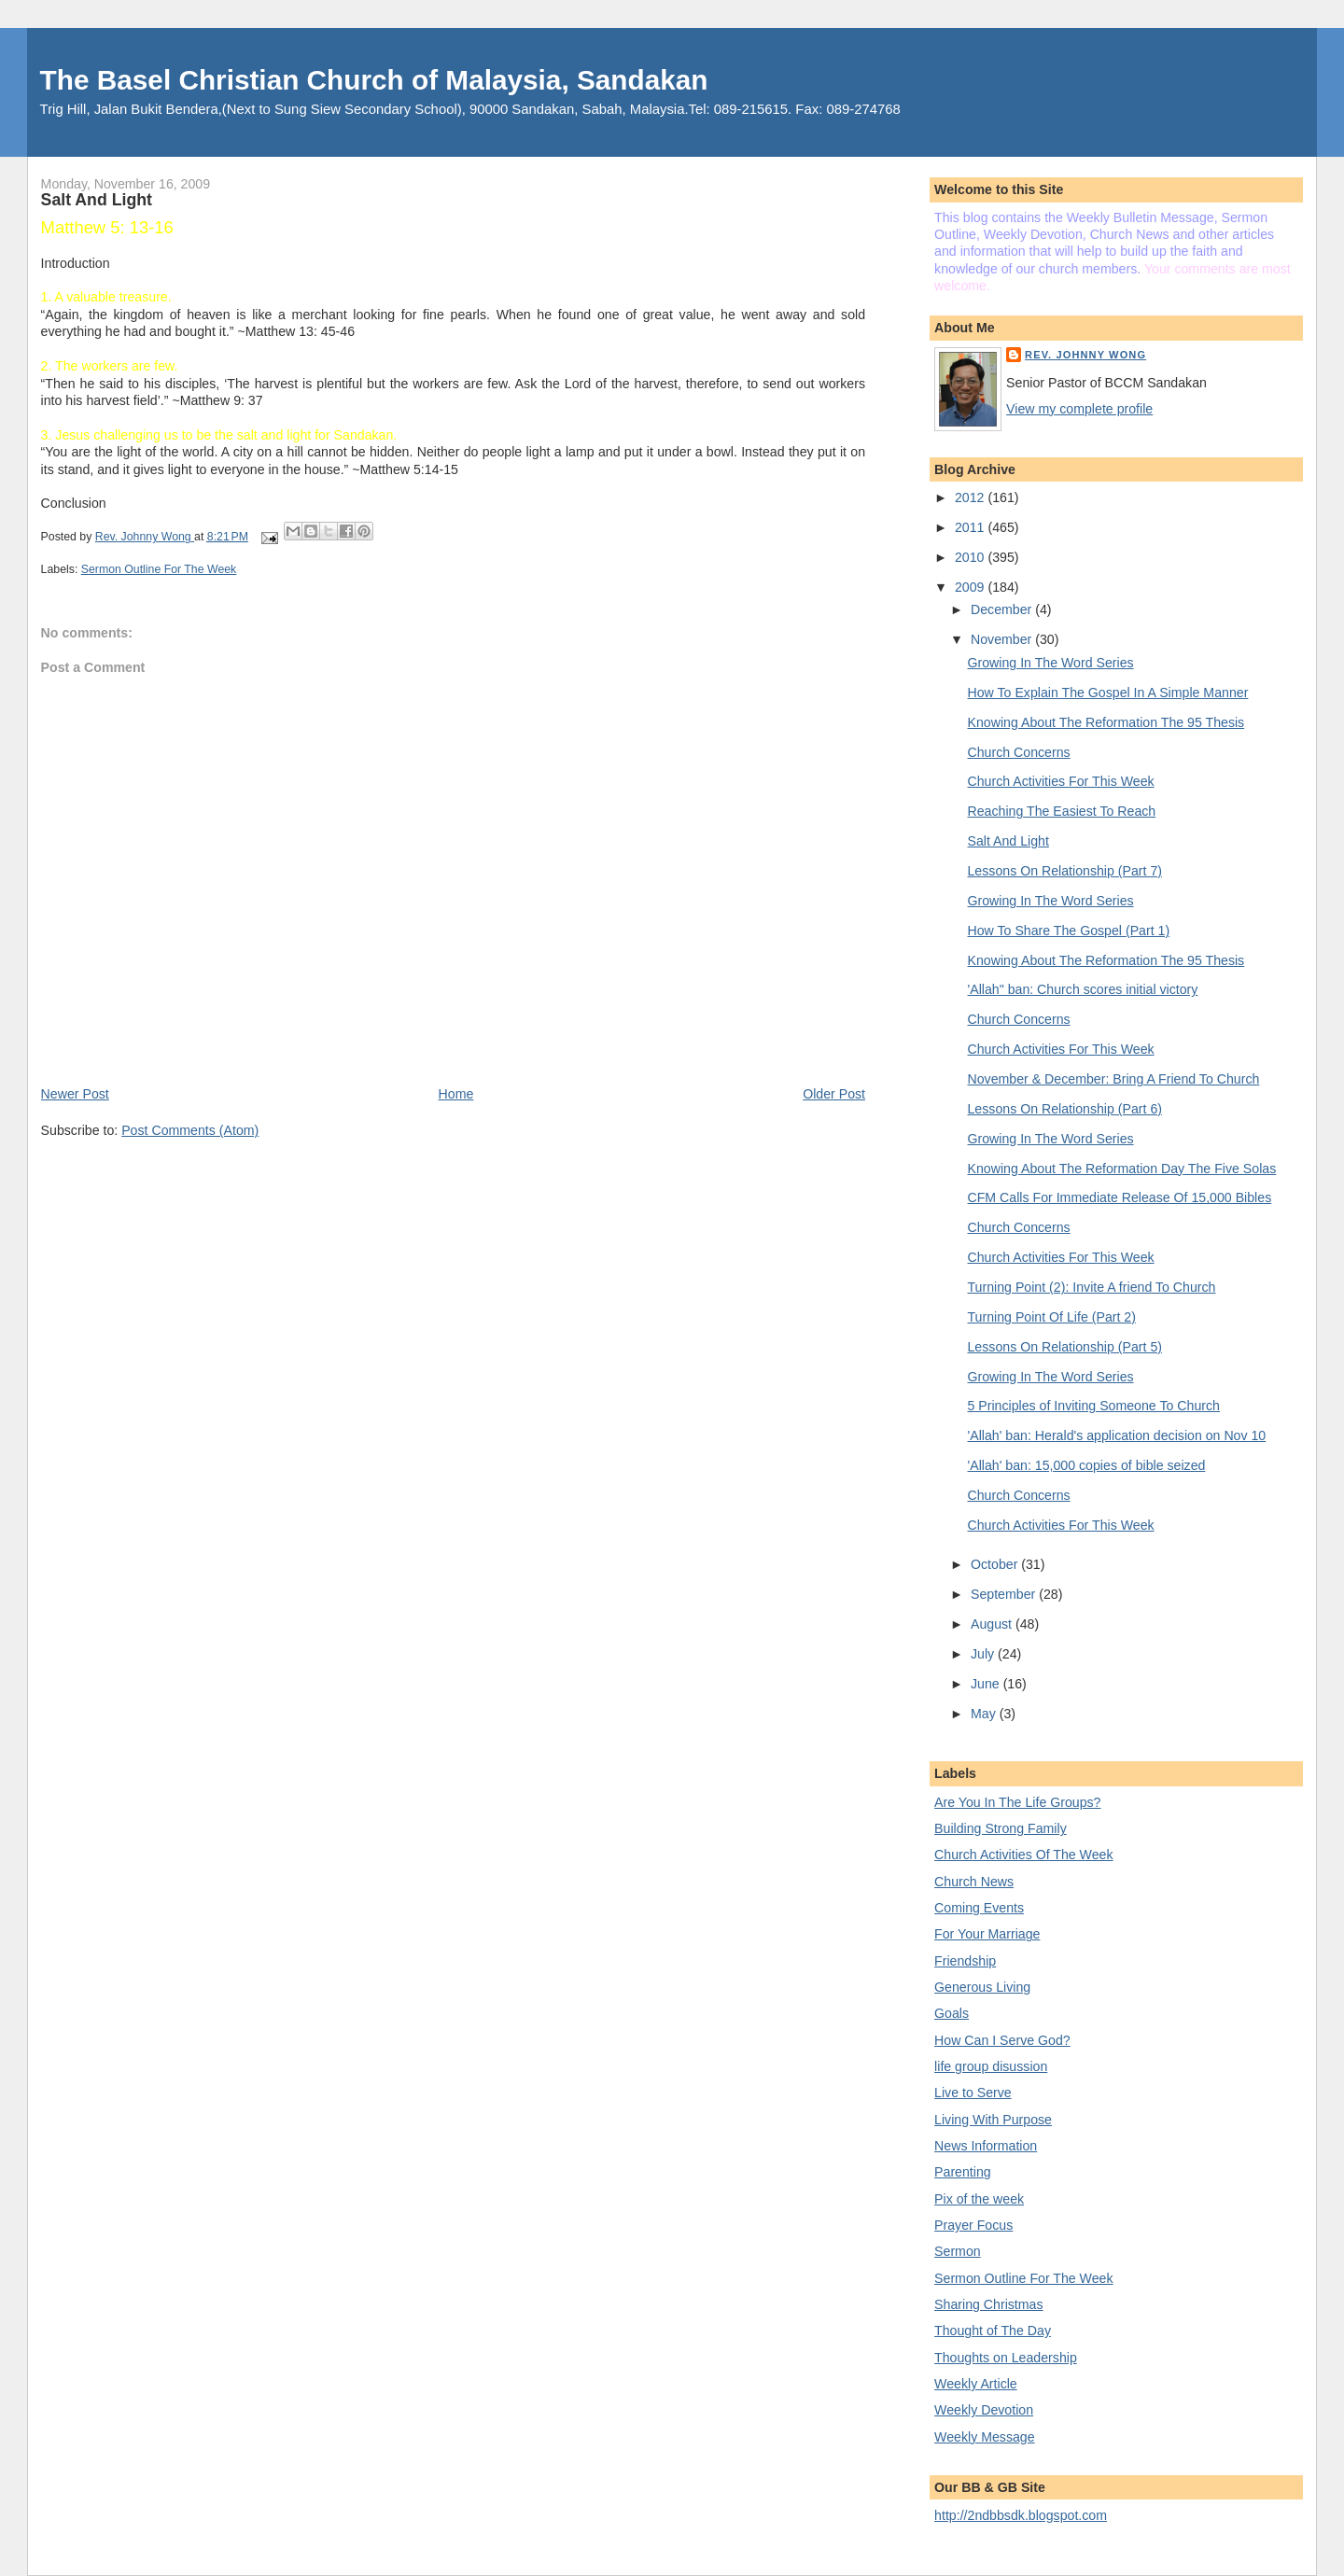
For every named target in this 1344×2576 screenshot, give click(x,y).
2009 (971, 587)
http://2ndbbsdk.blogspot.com (1020, 2515)
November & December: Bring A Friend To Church (1114, 1078)
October (996, 1564)
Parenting (962, 2171)
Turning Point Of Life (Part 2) (1052, 1316)
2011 (971, 527)
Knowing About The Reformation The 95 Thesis (1106, 722)
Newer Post (75, 1093)
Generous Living (982, 1987)
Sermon (957, 2251)
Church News (974, 1881)
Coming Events (979, 1907)
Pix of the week (979, 2198)
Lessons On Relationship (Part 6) (1065, 1108)
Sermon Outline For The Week (159, 569)
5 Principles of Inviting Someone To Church (1094, 1405)
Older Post (834, 1093)
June (987, 1683)
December (1003, 609)
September (1005, 1594)
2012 (971, 497)
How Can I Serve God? (1002, 2040)
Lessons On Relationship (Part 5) (1065, 1346)
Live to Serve (973, 2092)
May (985, 1713)
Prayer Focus (973, 2225)
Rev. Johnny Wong (1085, 354)
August (993, 1624)
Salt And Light (1008, 840)
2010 (971, 557)
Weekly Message (984, 2436)
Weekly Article (975, 2383)
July (984, 1653)
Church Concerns (1019, 752)
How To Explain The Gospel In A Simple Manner (1108, 692)
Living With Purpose (993, 2119)
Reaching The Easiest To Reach (1062, 811)
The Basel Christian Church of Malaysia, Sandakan (374, 79)
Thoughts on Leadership (1005, 2357)
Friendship (965, 1960)
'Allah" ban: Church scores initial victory (1083, 989)
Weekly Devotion (983, 2409)
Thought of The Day (992, 2330)
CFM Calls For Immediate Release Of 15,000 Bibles (1120, 1197)
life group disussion (990, 2066)
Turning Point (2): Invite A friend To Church (1092, 1287)
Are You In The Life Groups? (1017, 1802)
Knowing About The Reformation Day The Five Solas (1122, 1168)
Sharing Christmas (988, 2304)
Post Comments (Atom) (190, 1130)
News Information (985, 2145)
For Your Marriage (987, 1933)
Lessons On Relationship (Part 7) (1065, 870)
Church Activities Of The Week (1023, 1854)
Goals (951, 2013)
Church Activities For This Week (1061, 781)
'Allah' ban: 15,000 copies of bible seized (1087, 1465)
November (1003, 639)
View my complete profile (1079, 408)
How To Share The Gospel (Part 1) (1069, 930)
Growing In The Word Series (1051, 662)
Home (456, 1093)
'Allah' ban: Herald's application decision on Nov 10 (1117, 1435)
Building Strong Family (1000, 1828)
